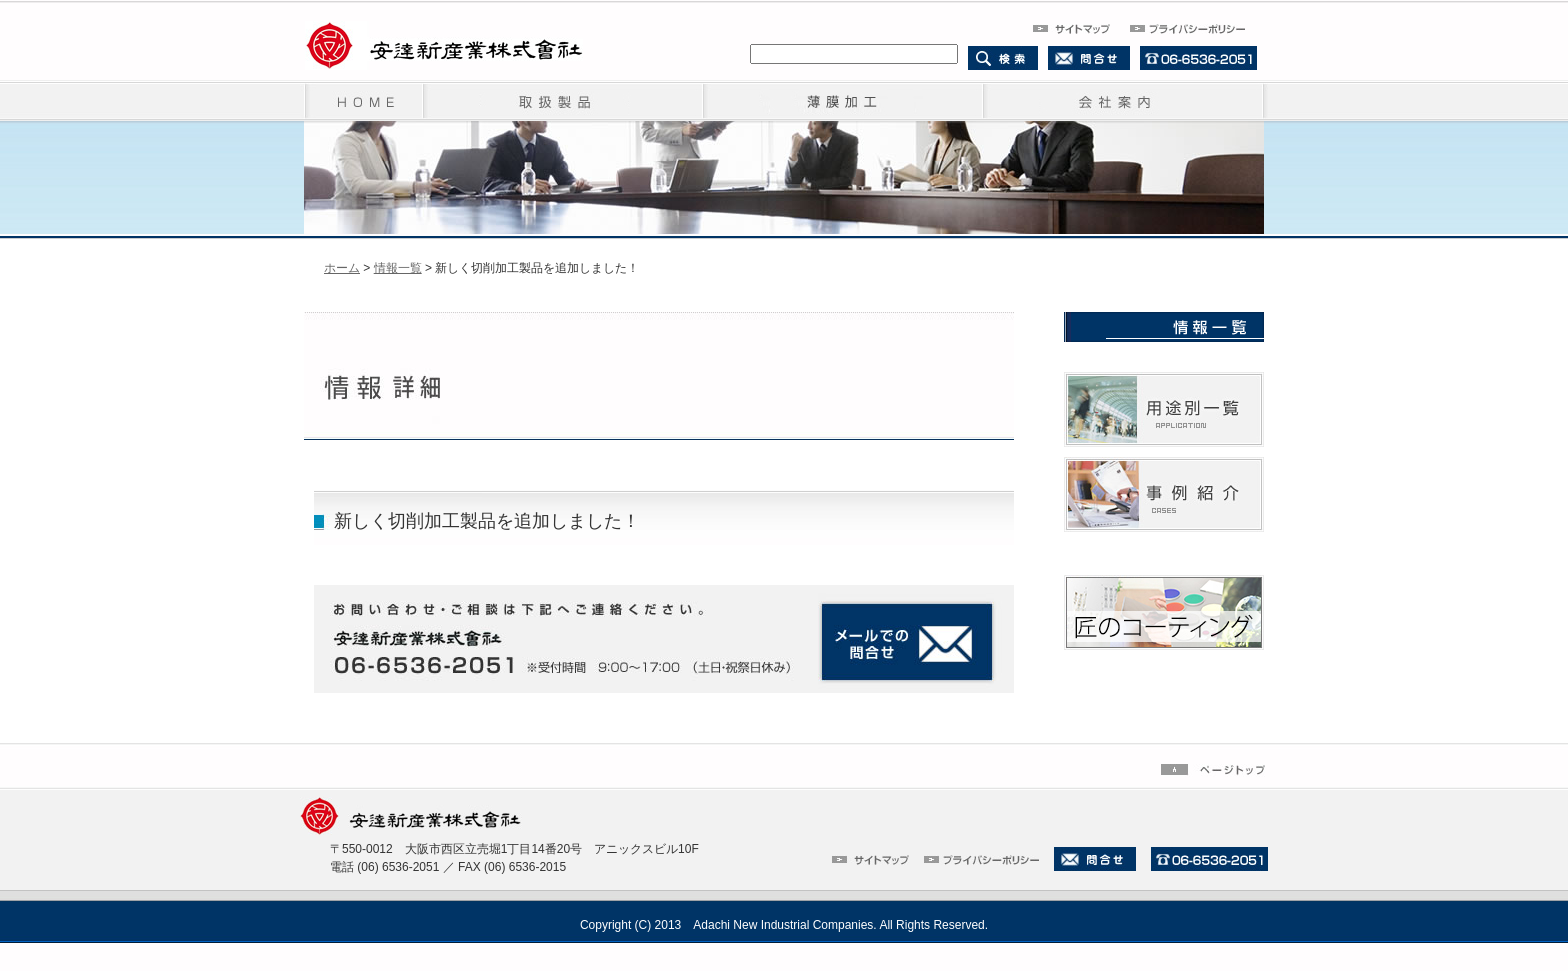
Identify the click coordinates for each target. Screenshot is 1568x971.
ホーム (342, 268)
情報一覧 (398, 268)
